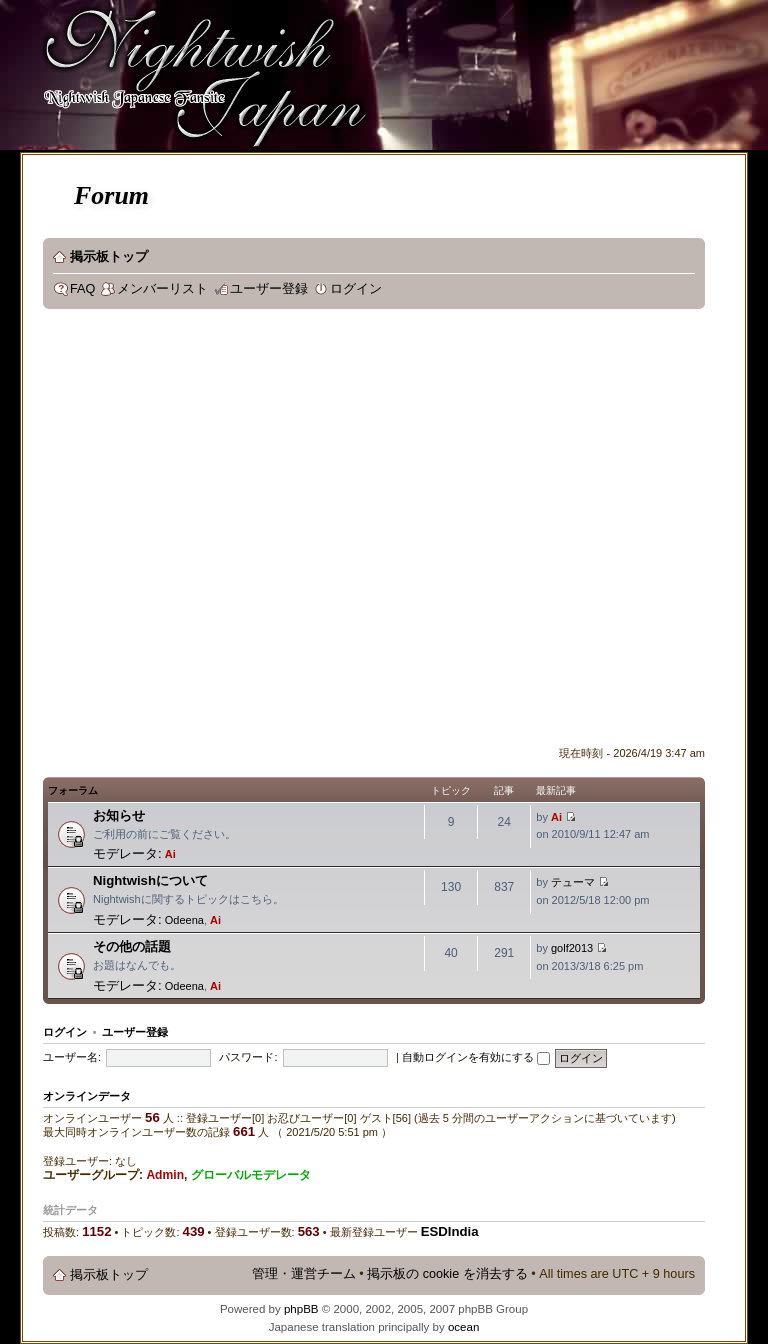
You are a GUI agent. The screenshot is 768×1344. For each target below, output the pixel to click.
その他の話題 (132, 946)
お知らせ (119, 815)
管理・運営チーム (304, 1274)
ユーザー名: (72, 1057)
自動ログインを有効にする (476, 1057)
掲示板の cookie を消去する (447, 1274)
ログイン (356, 289)
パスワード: (248, 1057)
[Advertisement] (203, 532)
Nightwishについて (150, 880)
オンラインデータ (87, 1096)
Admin (165, 1175)
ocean (463, 1327)
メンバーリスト (162, 289)
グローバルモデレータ (251, 1175)
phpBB (301, 1309)
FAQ (82, 289)
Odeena (184, 920)
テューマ (573, 882)
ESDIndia (450, 1231)
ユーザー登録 (269, 289)
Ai (170, 854)
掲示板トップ (109, 257)
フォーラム (73, 790)
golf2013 (572, 948)
